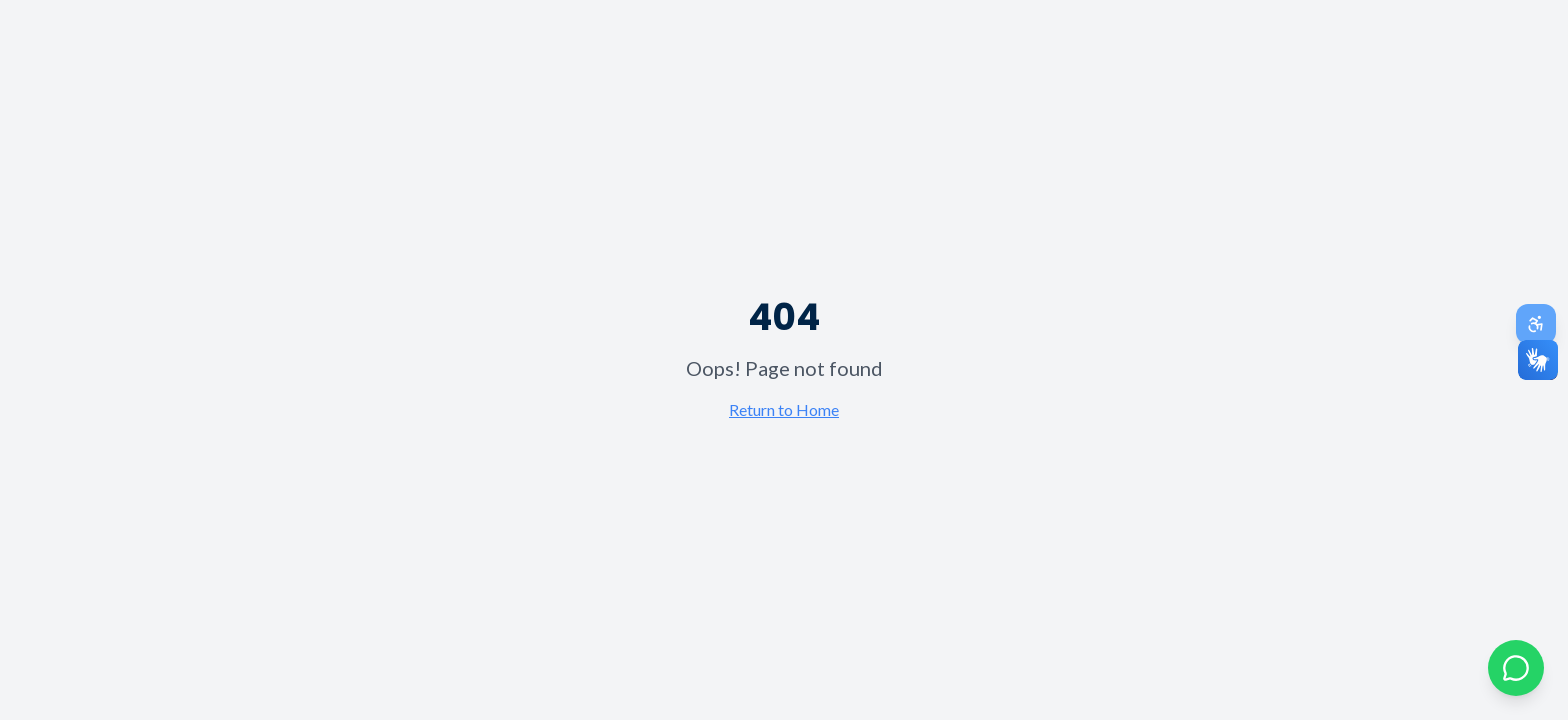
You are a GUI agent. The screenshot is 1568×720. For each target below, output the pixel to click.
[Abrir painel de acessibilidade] (1536, 324)
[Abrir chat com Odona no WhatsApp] (1516, 668)
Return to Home (784, 409)
